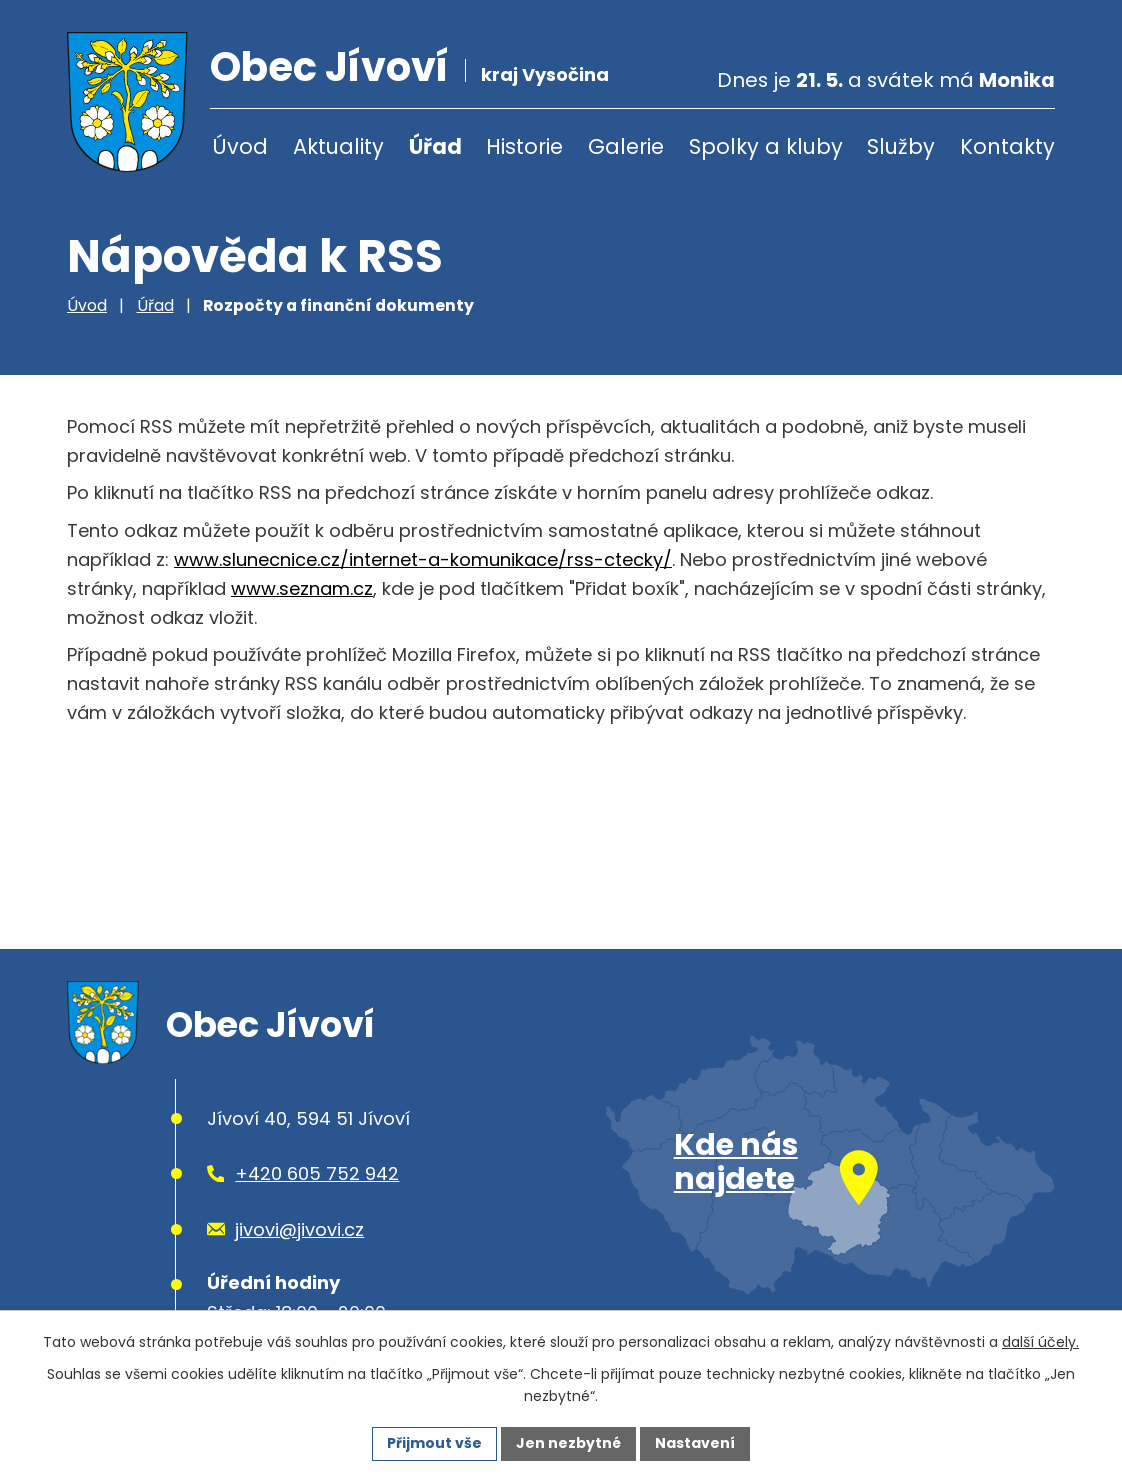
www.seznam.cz (302, 588)
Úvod (240, 146)
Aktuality (338, 146)
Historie (524, 146)
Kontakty (1007, 146)
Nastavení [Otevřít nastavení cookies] (695, 1443)
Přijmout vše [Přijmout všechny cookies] (434, 1443)
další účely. (1040, 1342)
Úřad (435, 146)
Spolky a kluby (766, 146)
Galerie (626, 146)
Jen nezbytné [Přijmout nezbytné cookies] (568, 1443)
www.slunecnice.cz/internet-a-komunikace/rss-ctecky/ (423, 559)
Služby (901, 146)
